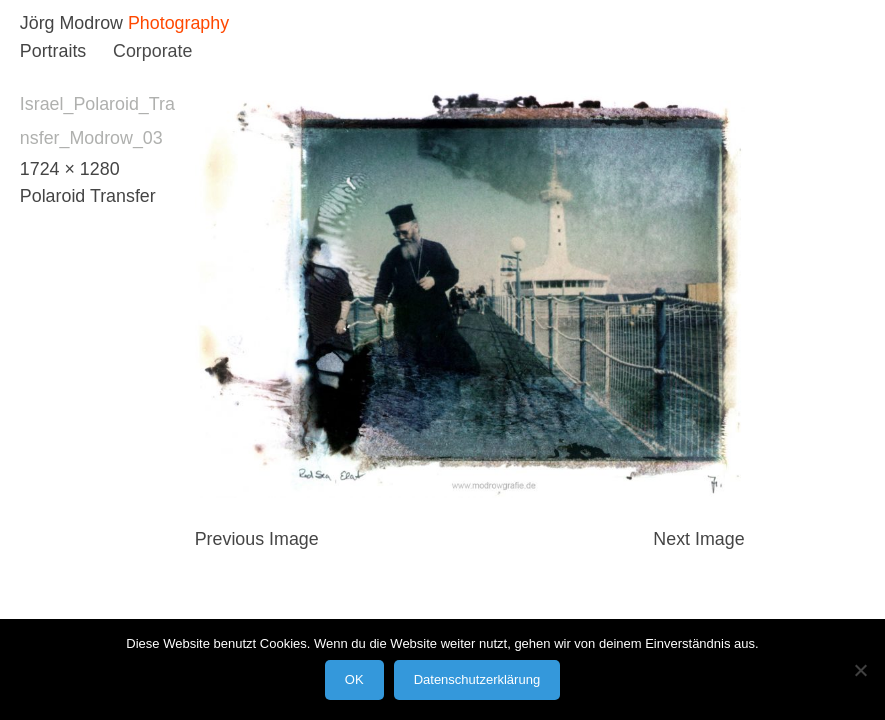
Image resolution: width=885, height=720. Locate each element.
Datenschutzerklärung (477, 679)
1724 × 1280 (70, 169)
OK (354, 679)
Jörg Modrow (71, 23)
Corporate (152, 51)
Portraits (53, 51)
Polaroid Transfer (88, 196)
